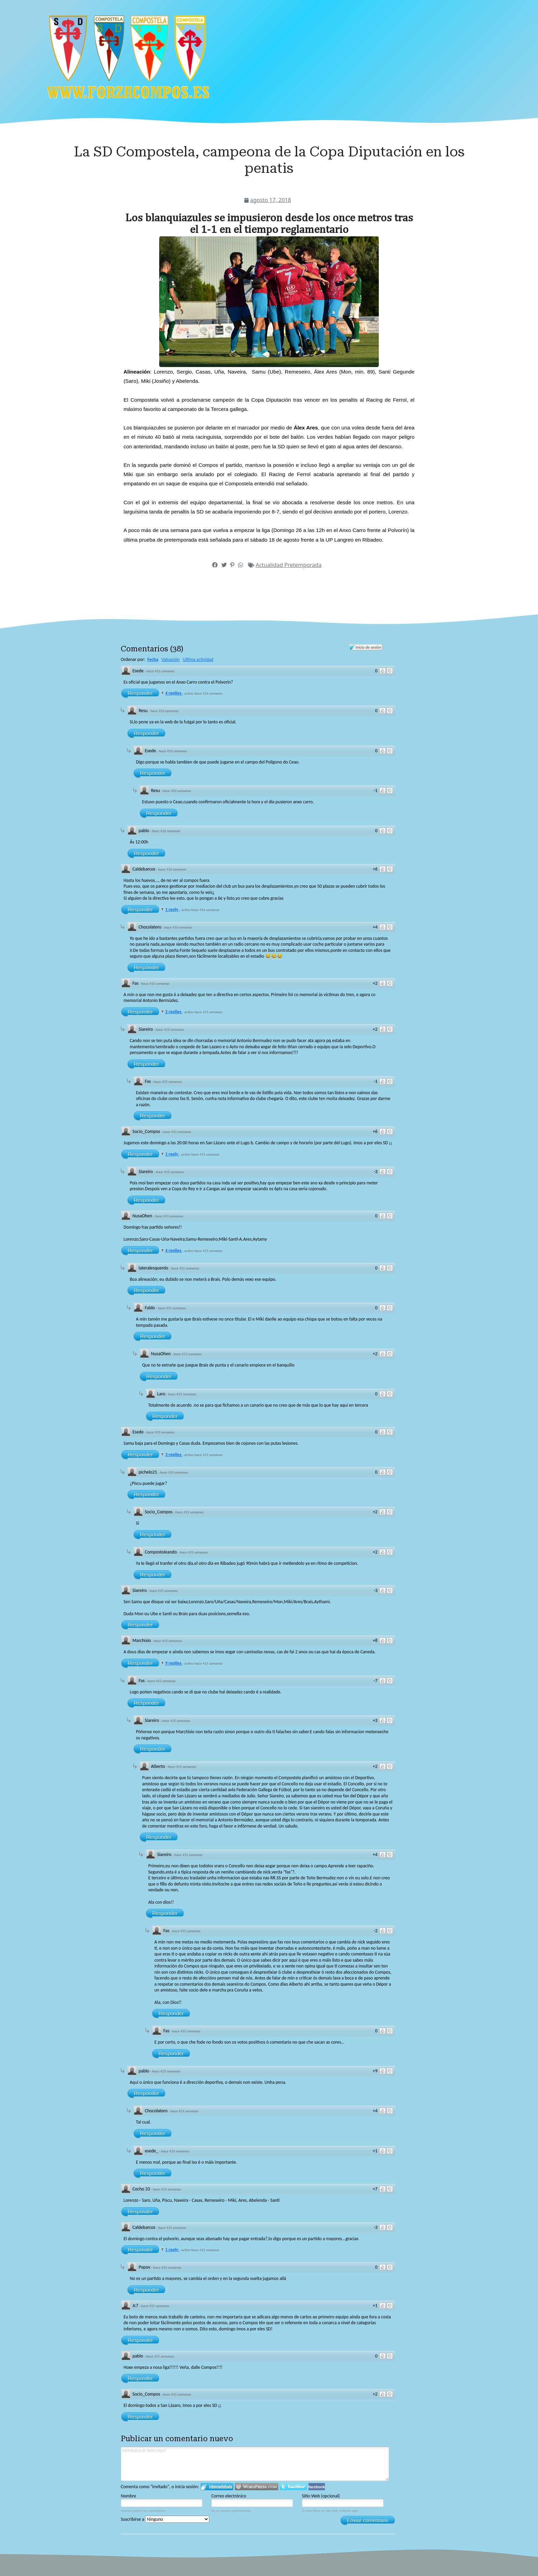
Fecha (152, 659)
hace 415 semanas (155, 983)
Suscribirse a (165, 2519)
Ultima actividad (198, 659)
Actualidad (270, 565)
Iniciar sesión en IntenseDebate (217, 2486)
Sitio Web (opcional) (321, 2496)
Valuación (171, 659)
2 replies (173, 1012)
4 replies (173, 693)
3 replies (173, 1454)
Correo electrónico (228, 2496)
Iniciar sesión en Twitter (293, 2486)
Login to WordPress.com (256, 2486)
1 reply (172, 909)
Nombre (128, 2496)
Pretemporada (302, 565)
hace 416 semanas (161, 671)
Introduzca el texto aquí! (255, 2464)
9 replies (173, 1663)
